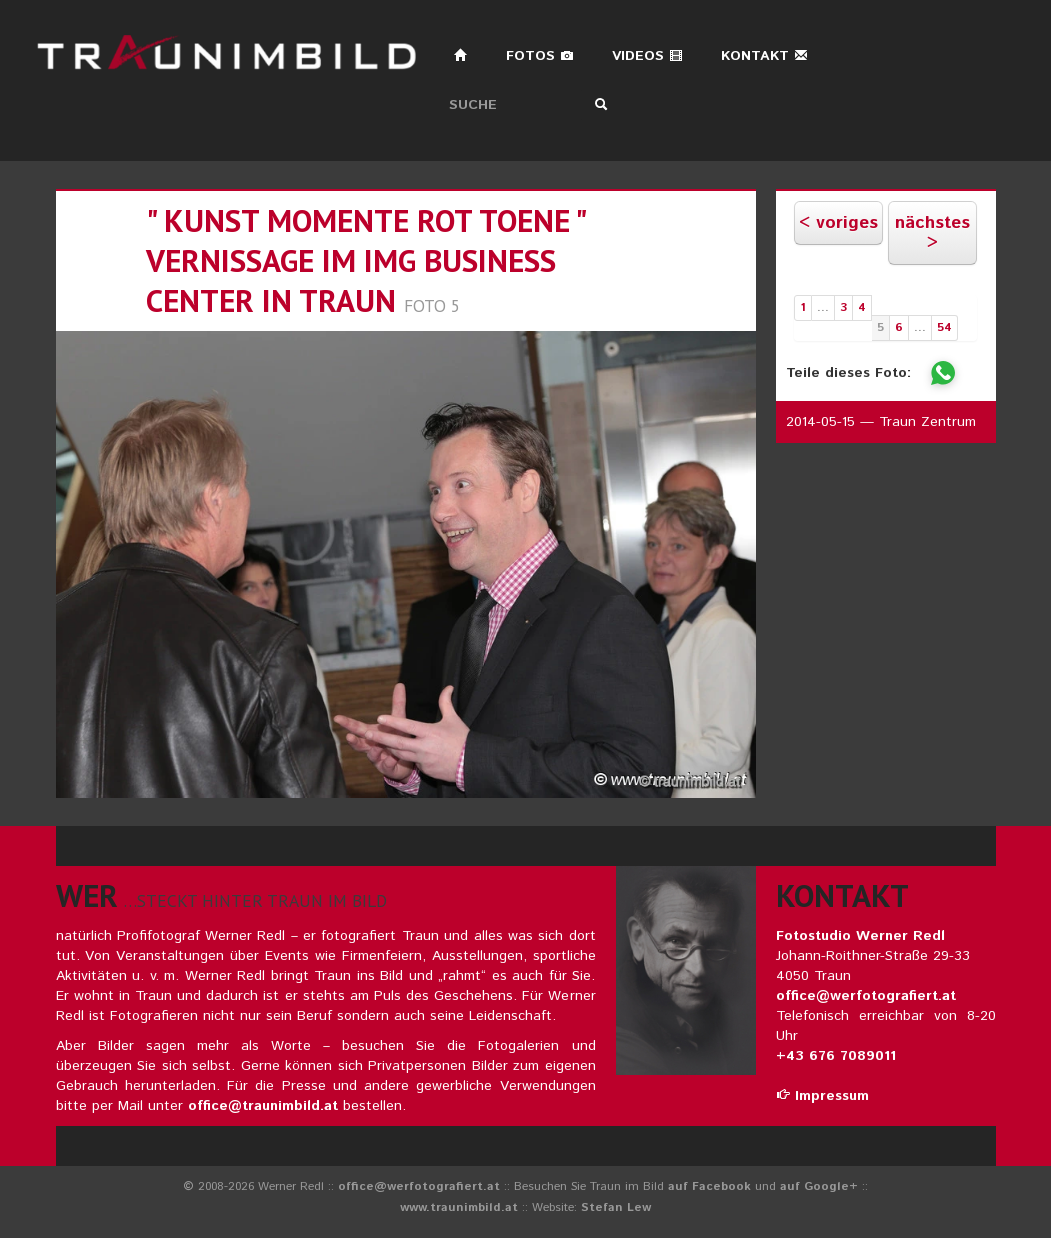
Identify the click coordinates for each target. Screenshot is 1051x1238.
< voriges (838, 223)
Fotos (540, 56)
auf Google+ (819, 1186)
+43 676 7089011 (836, 1056)
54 (944, 327)
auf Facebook (709, 1186)
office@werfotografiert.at (866, 996)
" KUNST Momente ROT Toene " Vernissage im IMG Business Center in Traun (365, 260)
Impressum (822, 1096)
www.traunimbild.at (459, 1207)
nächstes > (932, 233)
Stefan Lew (616, 1207)
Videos (647, 56)
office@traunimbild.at (263, 1106)
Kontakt (764, 56)
